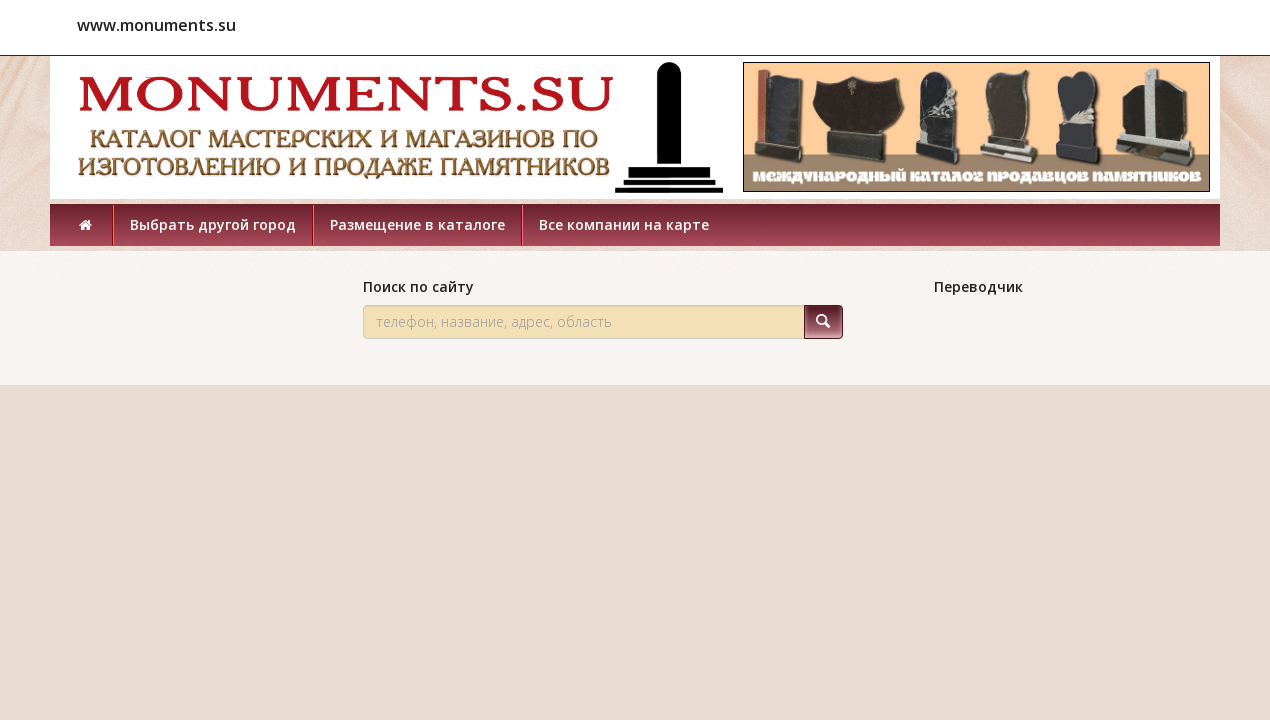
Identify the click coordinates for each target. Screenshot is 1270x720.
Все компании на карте (624, 224)
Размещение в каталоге (417, 224)
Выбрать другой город (213, 224)
